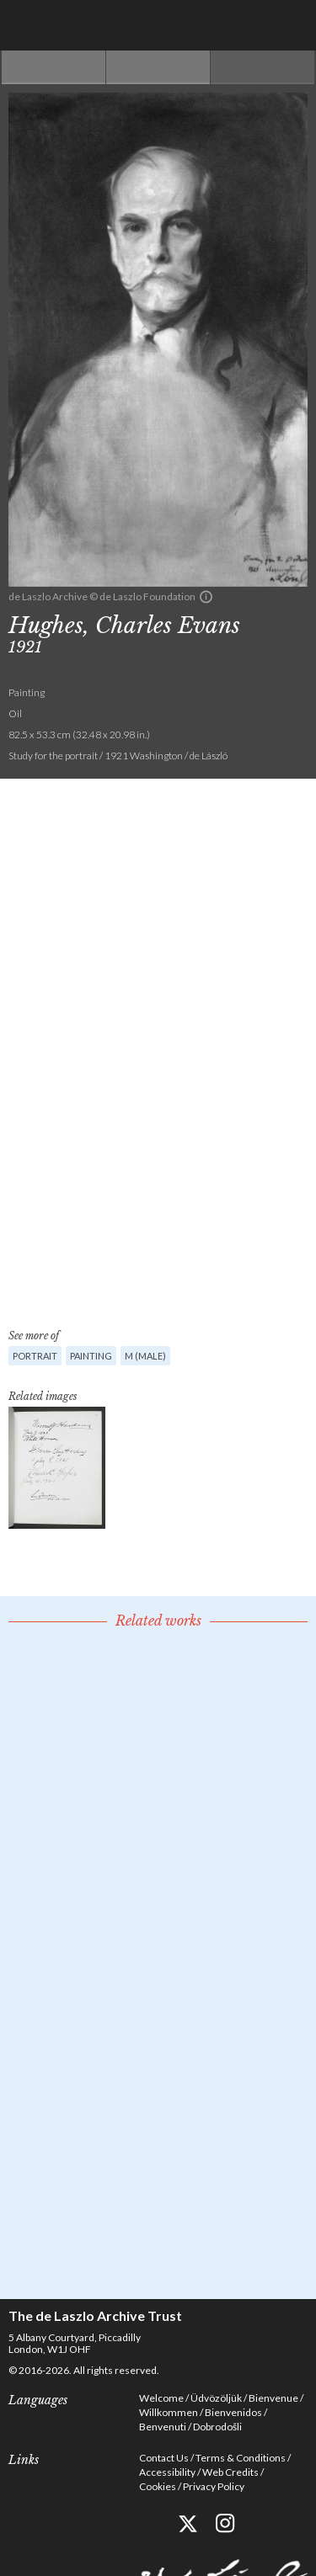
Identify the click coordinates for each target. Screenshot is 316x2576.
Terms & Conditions (240, 2457)
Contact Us (164, 2457)
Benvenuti (162, 2426)
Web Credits (230, 2472)
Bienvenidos (233, 2412)
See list (158, 67)
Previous (53, 67)
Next (262, 67)
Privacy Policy (213, 2486)
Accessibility (167, 2472)
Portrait (35, 1355)
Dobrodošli (217, 2426)
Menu (290, 25)
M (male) (145, 1355)
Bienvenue (273, 2398)
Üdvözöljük (216, 2398)
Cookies (157, 2486)
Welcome (161, 2398)
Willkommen (168, 2412)
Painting (91, 1355)
